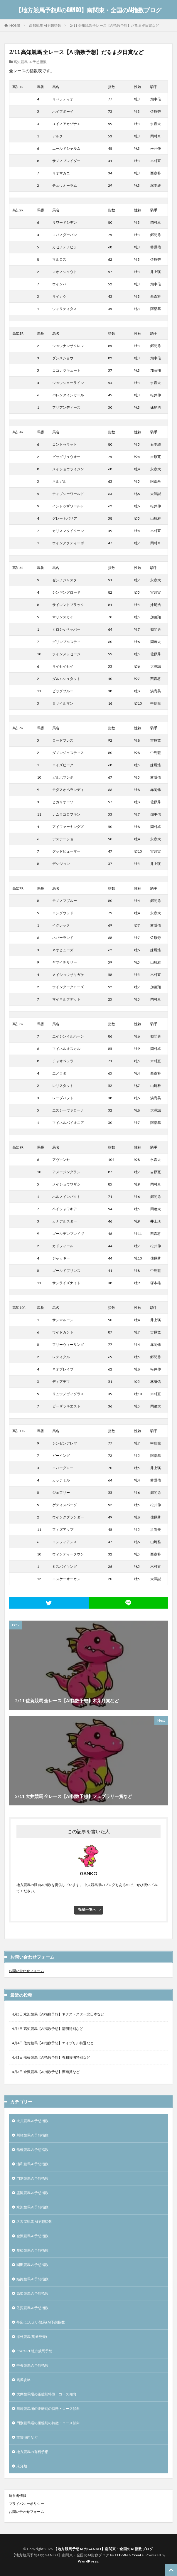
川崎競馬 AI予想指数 (32, 2135)
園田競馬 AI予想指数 (32, 2264)
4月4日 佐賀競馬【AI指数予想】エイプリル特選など (53, 2043)
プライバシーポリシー (26, 2503)
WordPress (88, 2561)
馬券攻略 (23, 2380)
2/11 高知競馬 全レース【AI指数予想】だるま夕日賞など (114, 25)
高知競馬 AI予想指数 (45, 25)
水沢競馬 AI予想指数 (32, 2207)
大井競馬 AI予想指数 (32, 2121)
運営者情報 (17, 2495)
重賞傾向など (27, 2437)
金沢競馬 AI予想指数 (32, 2236)
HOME (14, 25)
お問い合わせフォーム (26, 1971)
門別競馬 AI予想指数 (32, 2178)
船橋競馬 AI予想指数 (32, 2149)
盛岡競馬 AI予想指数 (32, 2193)
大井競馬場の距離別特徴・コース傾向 (46, 2394)
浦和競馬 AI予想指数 (32, 2164)
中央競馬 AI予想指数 (32, 2365)
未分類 (21, 2466)
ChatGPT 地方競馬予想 (34, 2351)
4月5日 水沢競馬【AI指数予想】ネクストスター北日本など (58, 2014)
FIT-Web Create (129, 2555)
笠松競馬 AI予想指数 (32, 2250)
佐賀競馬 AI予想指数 (32, 2308)
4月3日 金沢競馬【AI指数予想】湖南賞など (46, 2072)
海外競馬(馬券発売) (31, 2336)
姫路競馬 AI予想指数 (32, 2279)
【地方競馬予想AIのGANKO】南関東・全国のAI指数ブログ (88, 10)
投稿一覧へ (87, 1909)
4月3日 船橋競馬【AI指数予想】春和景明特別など (51, 2057)
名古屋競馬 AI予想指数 (34, 2221)
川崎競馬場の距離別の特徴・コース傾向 (48, 2408)
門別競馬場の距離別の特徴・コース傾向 (48, 2423)
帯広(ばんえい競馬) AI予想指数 (40, 2322)
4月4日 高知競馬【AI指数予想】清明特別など (47, 2028)
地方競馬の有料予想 (32, 2451)
